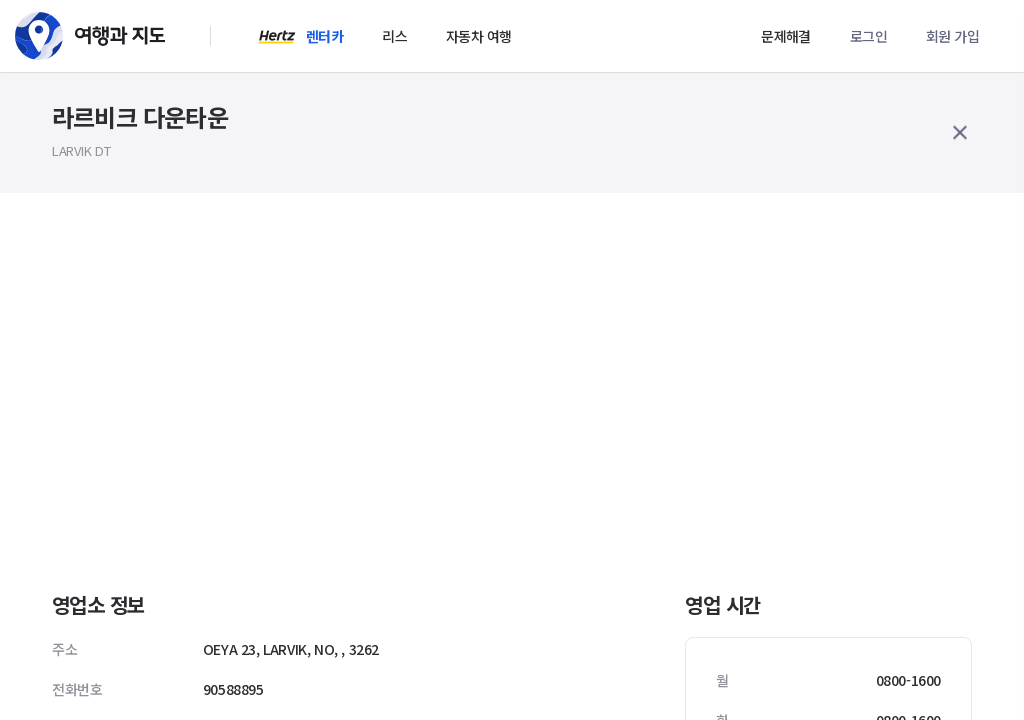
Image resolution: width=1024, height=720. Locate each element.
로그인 (868, 36)
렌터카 (324, 36)
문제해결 (786, 36)
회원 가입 (952, 36)
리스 (394, 36)
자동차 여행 (478, 36)
